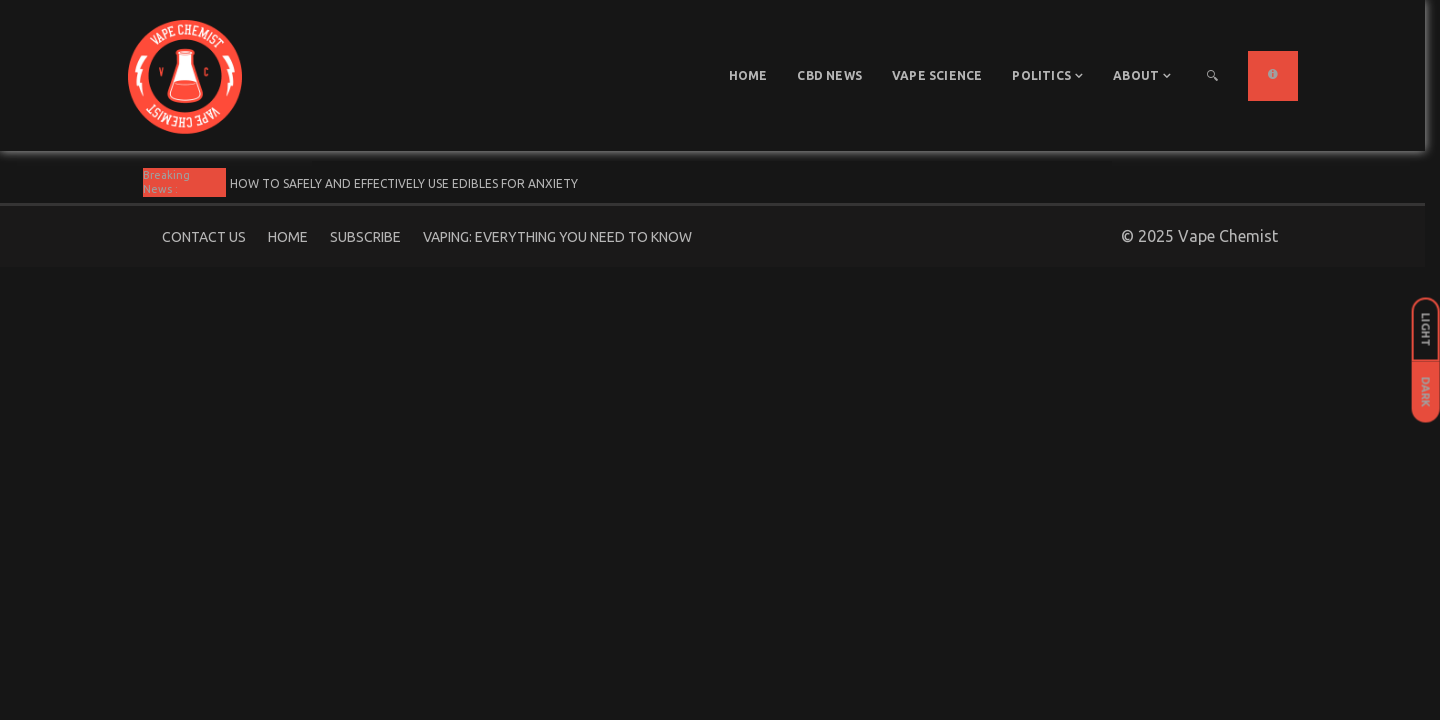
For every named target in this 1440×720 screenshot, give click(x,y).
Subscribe (365, 237)
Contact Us (204, 237)
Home (748, 75)
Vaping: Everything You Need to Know (557, 237)
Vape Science (937, 75)
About (1136, 75)
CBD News (829, 75)
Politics (1041, 75)
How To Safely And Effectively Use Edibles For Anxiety (404, 183)
